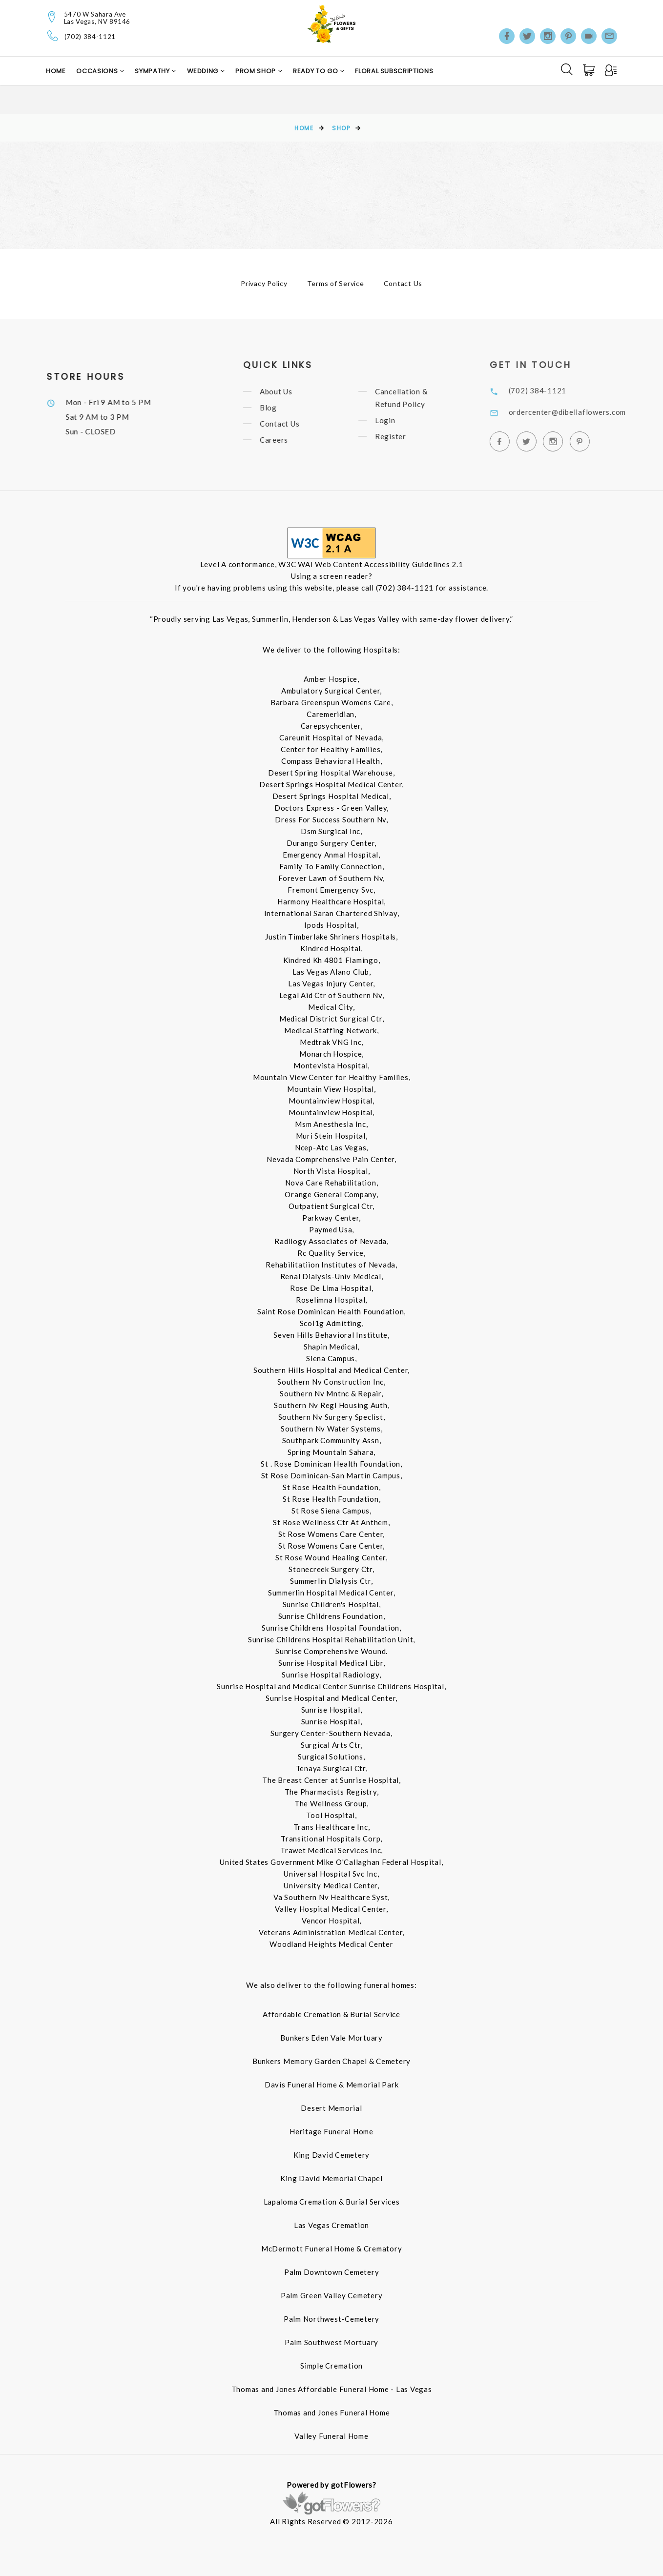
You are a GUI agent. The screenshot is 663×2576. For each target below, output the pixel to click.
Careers (286, 439)
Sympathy (153, 71)
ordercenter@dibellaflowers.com (582, 412)
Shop (341, 128)
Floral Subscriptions (394, 71)
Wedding (203, 71)
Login (397, 420)
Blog (280, 407)
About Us (288, 391)
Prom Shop (256, 71)
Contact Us (403, 283)
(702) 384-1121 (90, 37)
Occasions (98, 71)
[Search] (566, 69)
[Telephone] (53, 35)
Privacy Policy (264, 283)
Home (56, 71)
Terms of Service (335, 283)
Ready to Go (316, 71)
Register (402, 436)
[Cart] (590, 70)
